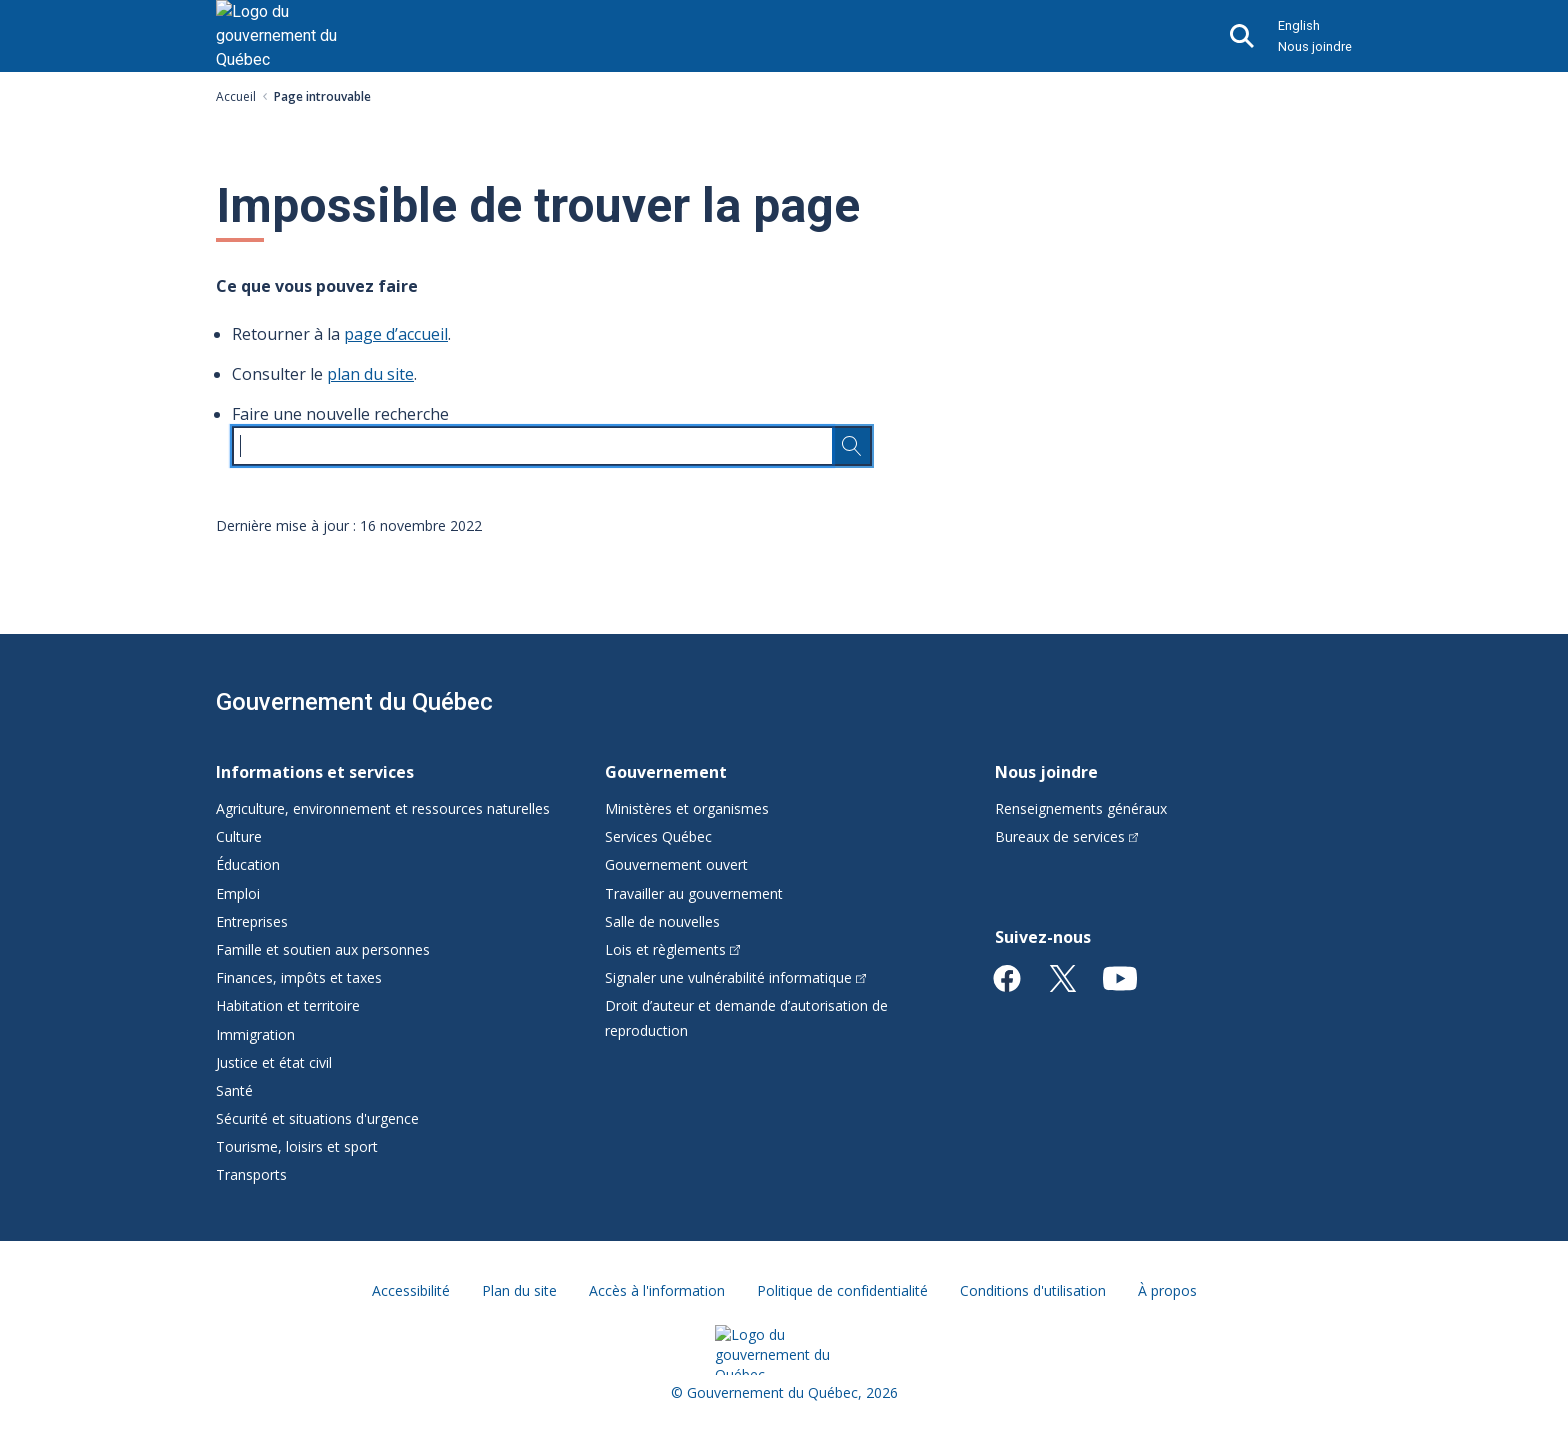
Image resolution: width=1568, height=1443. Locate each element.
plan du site (370, 374)
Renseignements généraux (1081, 808)
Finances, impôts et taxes (299, 977)
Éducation (248, 864)
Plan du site (519, 1290)
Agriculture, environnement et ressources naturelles (383, 808)
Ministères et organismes (687, 808)
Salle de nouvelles (662, 921)
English (1299, 25)
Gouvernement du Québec (354, 702)
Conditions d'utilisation (1033, 1290)
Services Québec (658, 836)
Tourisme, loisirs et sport (297, 1146)
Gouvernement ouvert (676, 864)
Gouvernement (666, 772)
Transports (251, 1174)
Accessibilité (411, 1290)
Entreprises (252, 921)
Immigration (255, 1034)
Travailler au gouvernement (694, 893)
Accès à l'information (657, 1290)
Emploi (238, 893)
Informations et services (315, 772)
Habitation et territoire (288, 1005)
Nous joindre (1315, 46)
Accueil (236, 96)
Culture (239, 836)
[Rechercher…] (852, 446)
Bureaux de (1067, 836)
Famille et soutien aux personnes (323, 949)
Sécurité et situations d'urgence (317, 1118)
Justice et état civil (274, 1062)
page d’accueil (396, 334)
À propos (1167, 1290)
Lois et (672, 949)
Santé (234, 1090)
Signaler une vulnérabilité (735, 977)
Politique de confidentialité (842, 1290)
